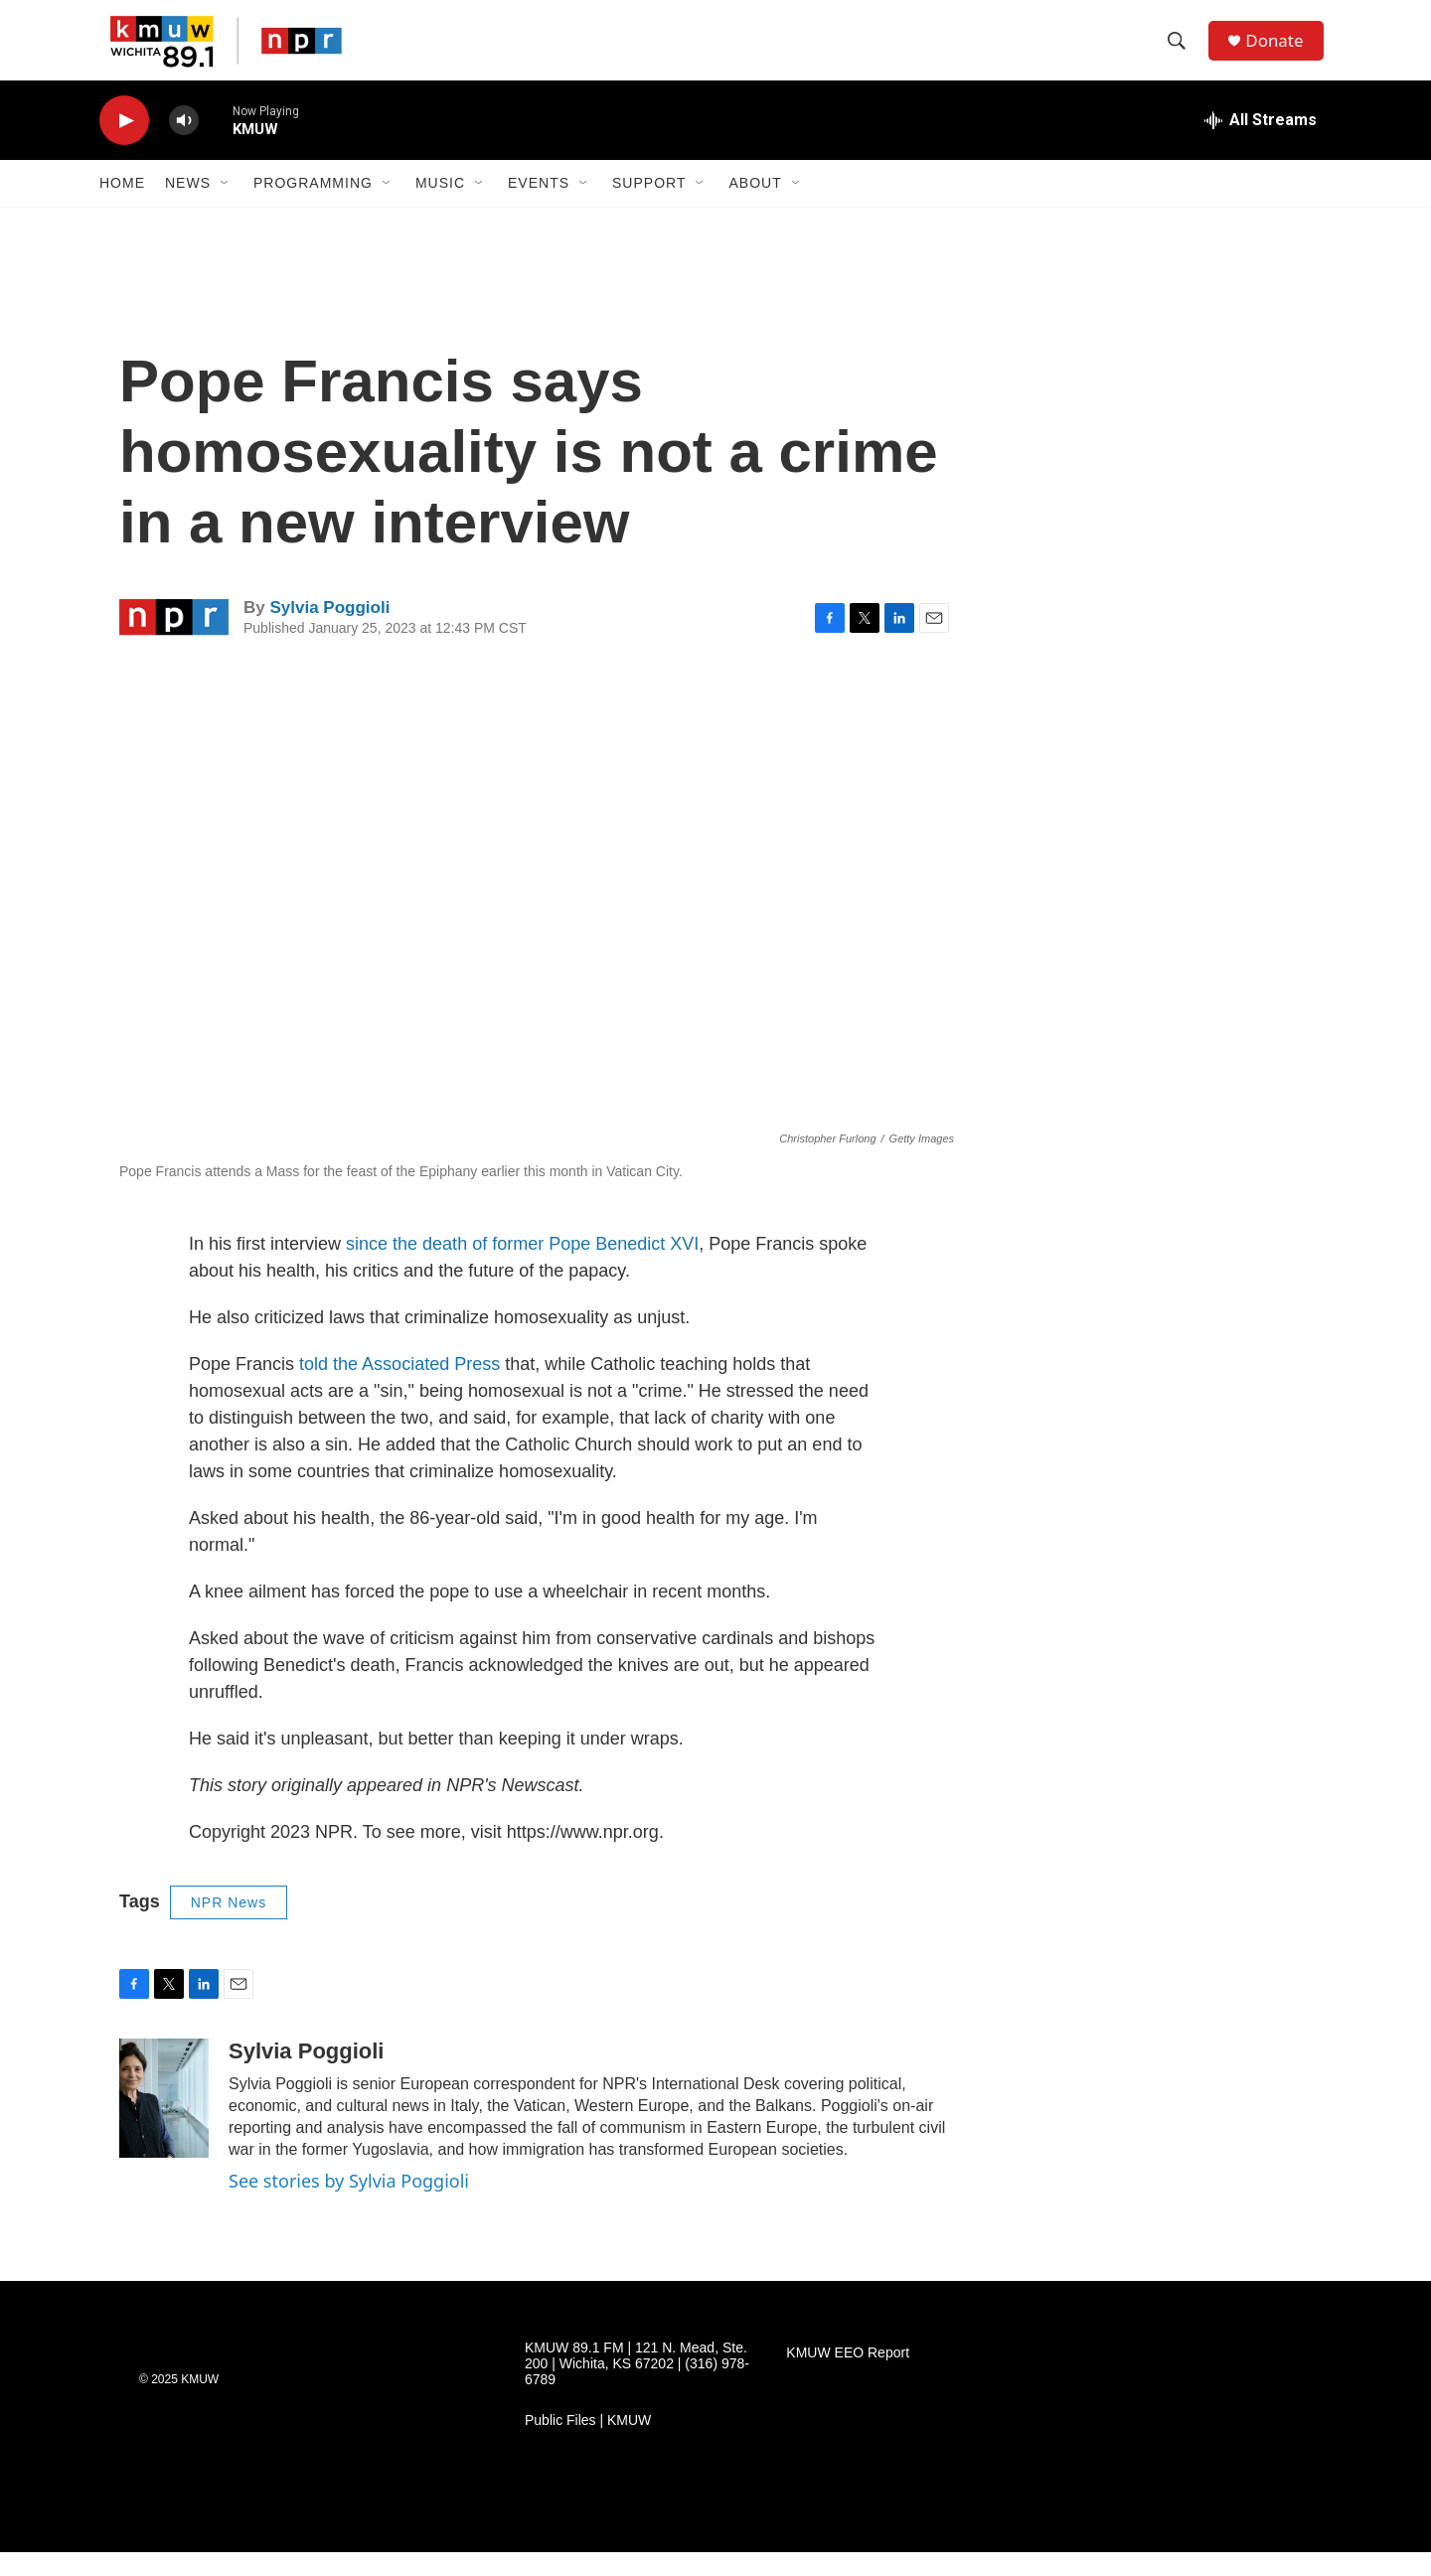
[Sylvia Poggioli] (164, 2122)
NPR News (228, 1926)
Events (538, 207)
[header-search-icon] (1181, 53)
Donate (1281, 52)
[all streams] (1261, 144)
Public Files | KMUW (588, 2444)
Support (649, 207)
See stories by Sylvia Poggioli (349, 2204)
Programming (313, 207)
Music (440, 207)
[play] (124, 144)
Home (122, 207)
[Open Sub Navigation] (226, 207)
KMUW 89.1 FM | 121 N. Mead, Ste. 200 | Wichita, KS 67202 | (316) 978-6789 (637, 2387)
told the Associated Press (399, 1388)
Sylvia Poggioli (329, 631)
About (754, 207)
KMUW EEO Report (847, 2376)
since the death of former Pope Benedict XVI (522, 1268)
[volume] (184, 144)
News (188, 207)
